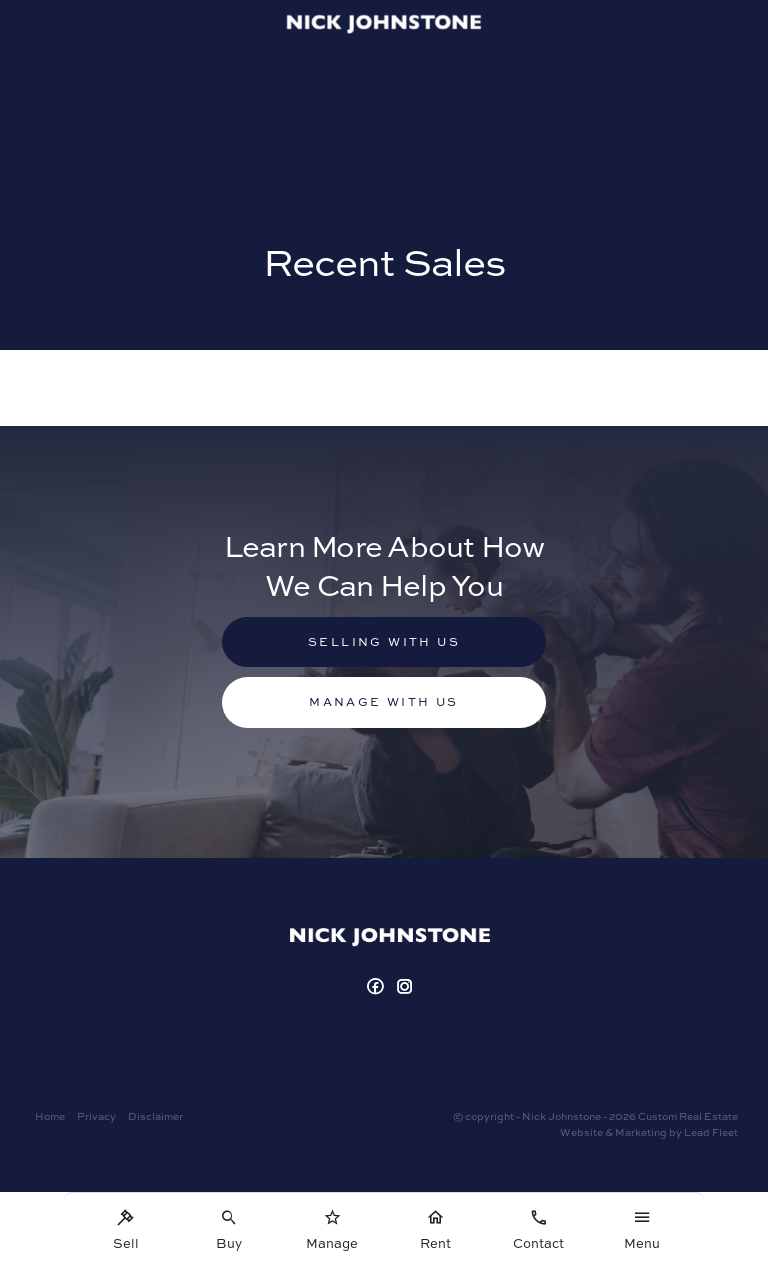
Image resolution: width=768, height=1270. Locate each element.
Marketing (641, 1132)
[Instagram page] (406, 987)
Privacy (96, 1116)
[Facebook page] (377, 987)
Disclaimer (155, 1116)
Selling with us (384, 641)
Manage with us (384, 701)
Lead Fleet (711, 1132)
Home (50, 1116)
